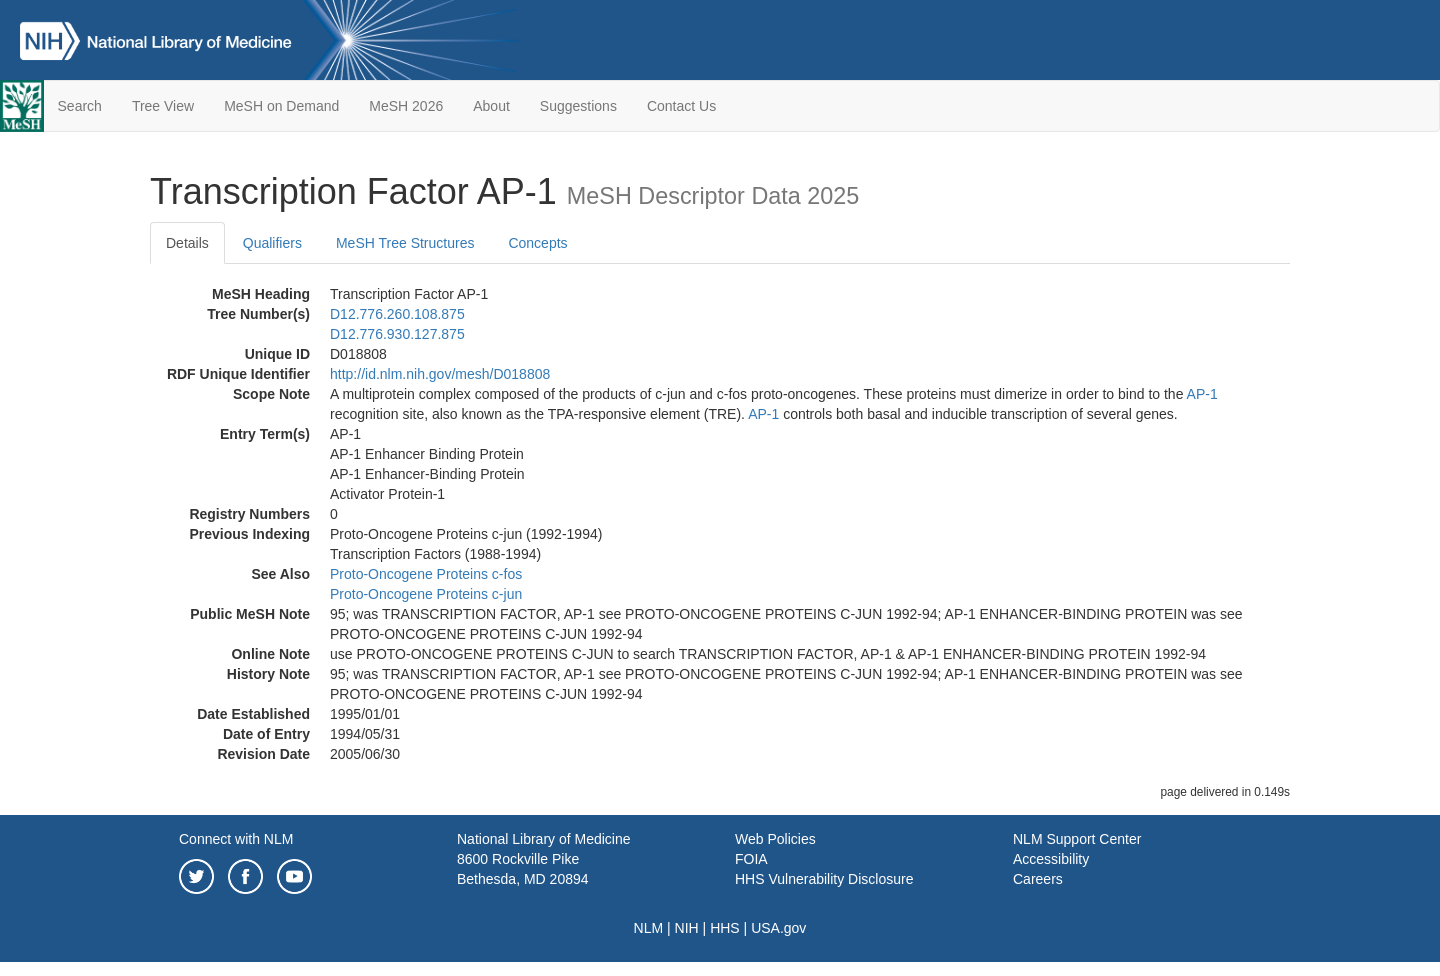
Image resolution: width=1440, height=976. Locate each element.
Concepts (537, 243)
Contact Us (681, 106)
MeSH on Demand (281, 106)
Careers (1038, 879)
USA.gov (778, 928)
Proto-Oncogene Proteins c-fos (426, 574)
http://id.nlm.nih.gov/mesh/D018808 (440, 374)
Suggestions (578, 106)
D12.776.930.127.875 (397, 334)
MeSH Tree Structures (405, 243)
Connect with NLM (236, 839)
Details (187, 243)
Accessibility (1051, 859)
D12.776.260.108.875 (397, 314)
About (491, 106)
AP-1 (1202, 394)
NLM (649, 928)
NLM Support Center (1077, 839)
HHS (725, 928)
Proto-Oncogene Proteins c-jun (426, 594)
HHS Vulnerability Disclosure (824, 879)
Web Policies (775, 839)
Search (80, 106)
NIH (687, 928)
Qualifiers (272, 243)
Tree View (163, 106)
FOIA (751, 859)
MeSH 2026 (406, 106)
